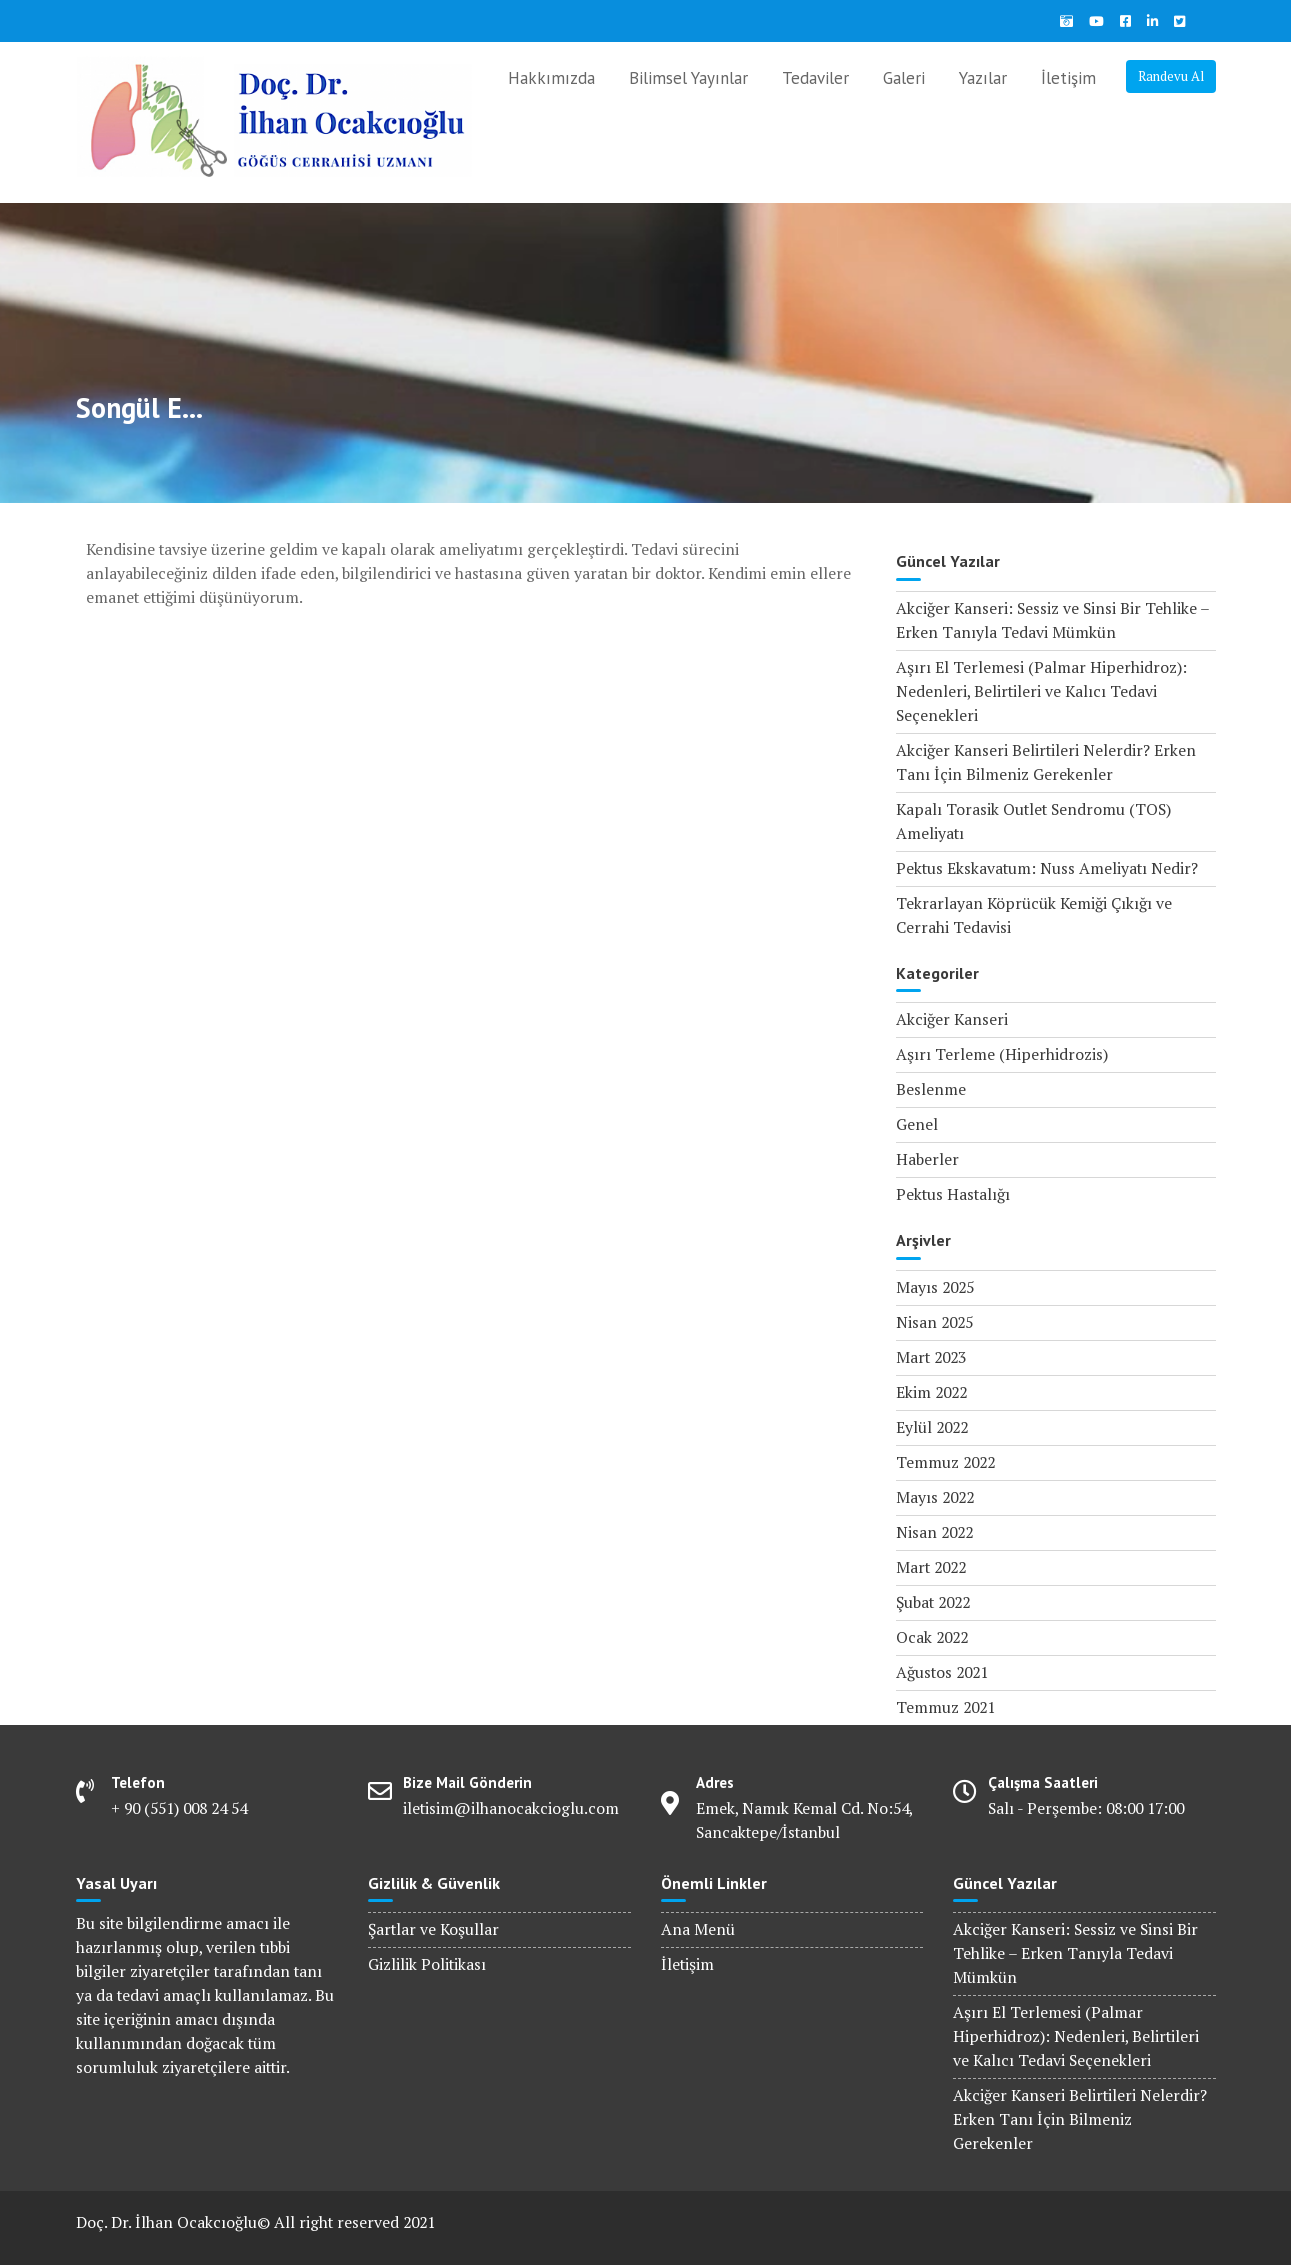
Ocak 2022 (932, 1637)
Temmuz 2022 (945, 1462)
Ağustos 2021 (942, 1672)
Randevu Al (1171, 76)
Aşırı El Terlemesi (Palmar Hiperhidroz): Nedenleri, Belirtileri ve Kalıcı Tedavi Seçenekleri (1041, 691)
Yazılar (983, 78)
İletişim (1068, 78)
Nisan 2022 (934, 1532)
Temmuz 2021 (945, 1707)
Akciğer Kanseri (952, 1019)
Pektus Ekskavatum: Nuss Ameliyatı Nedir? (1047, 868)
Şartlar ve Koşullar (433, 1929)
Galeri (904, 78)
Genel (917, 1124)
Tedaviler (815, 78)
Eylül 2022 (932, 1427)
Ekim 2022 (931, 1392)
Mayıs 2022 (935, 1497)
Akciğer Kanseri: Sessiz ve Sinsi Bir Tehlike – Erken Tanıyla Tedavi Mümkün (1075, 1953)
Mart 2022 (931, 1567)
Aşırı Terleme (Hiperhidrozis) (1002, 1054)
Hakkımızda (551, 78)
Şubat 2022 (933, 1602)
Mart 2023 (931, 1357)
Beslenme (931, 1089)
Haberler (927, 1159)
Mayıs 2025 (935, 1287)
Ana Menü (698, 1929)
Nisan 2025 (934, 1322)
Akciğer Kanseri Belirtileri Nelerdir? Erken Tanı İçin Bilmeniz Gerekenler (1080, 2119)
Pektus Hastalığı (953, 1194)
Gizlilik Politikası (427, 1964)
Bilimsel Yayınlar (688, 78)
